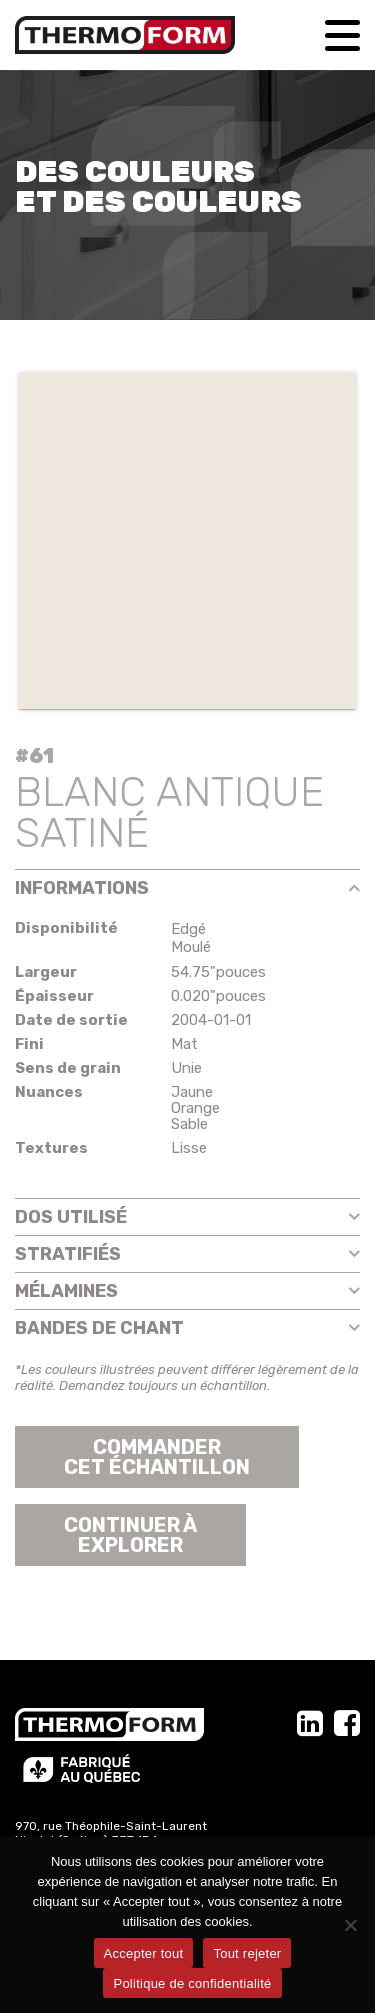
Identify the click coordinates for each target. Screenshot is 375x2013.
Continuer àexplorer (130, 1535)
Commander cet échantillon (157, 1457)
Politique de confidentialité (192, 1983)
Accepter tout (144, 1953)
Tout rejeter (247, 1953)
